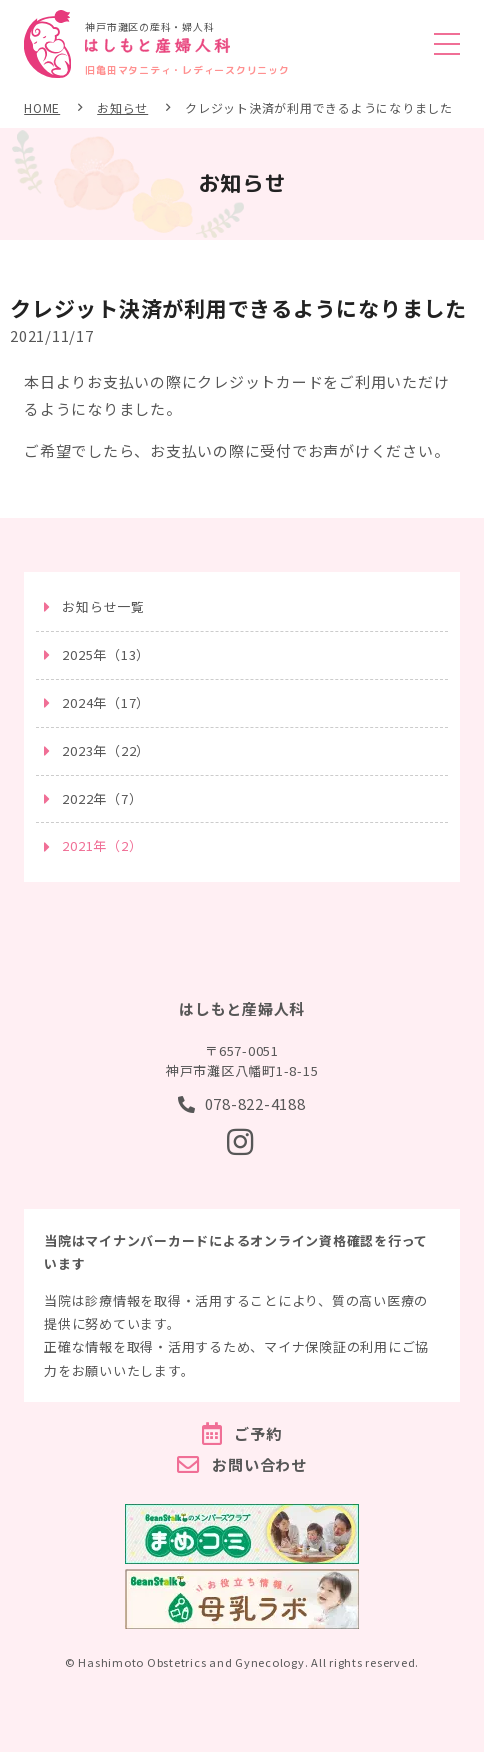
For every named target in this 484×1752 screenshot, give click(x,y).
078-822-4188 (255, 1103)
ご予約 (257, 1433)
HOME (42, 107)
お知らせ (122, 107)
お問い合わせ (259, 1464)
